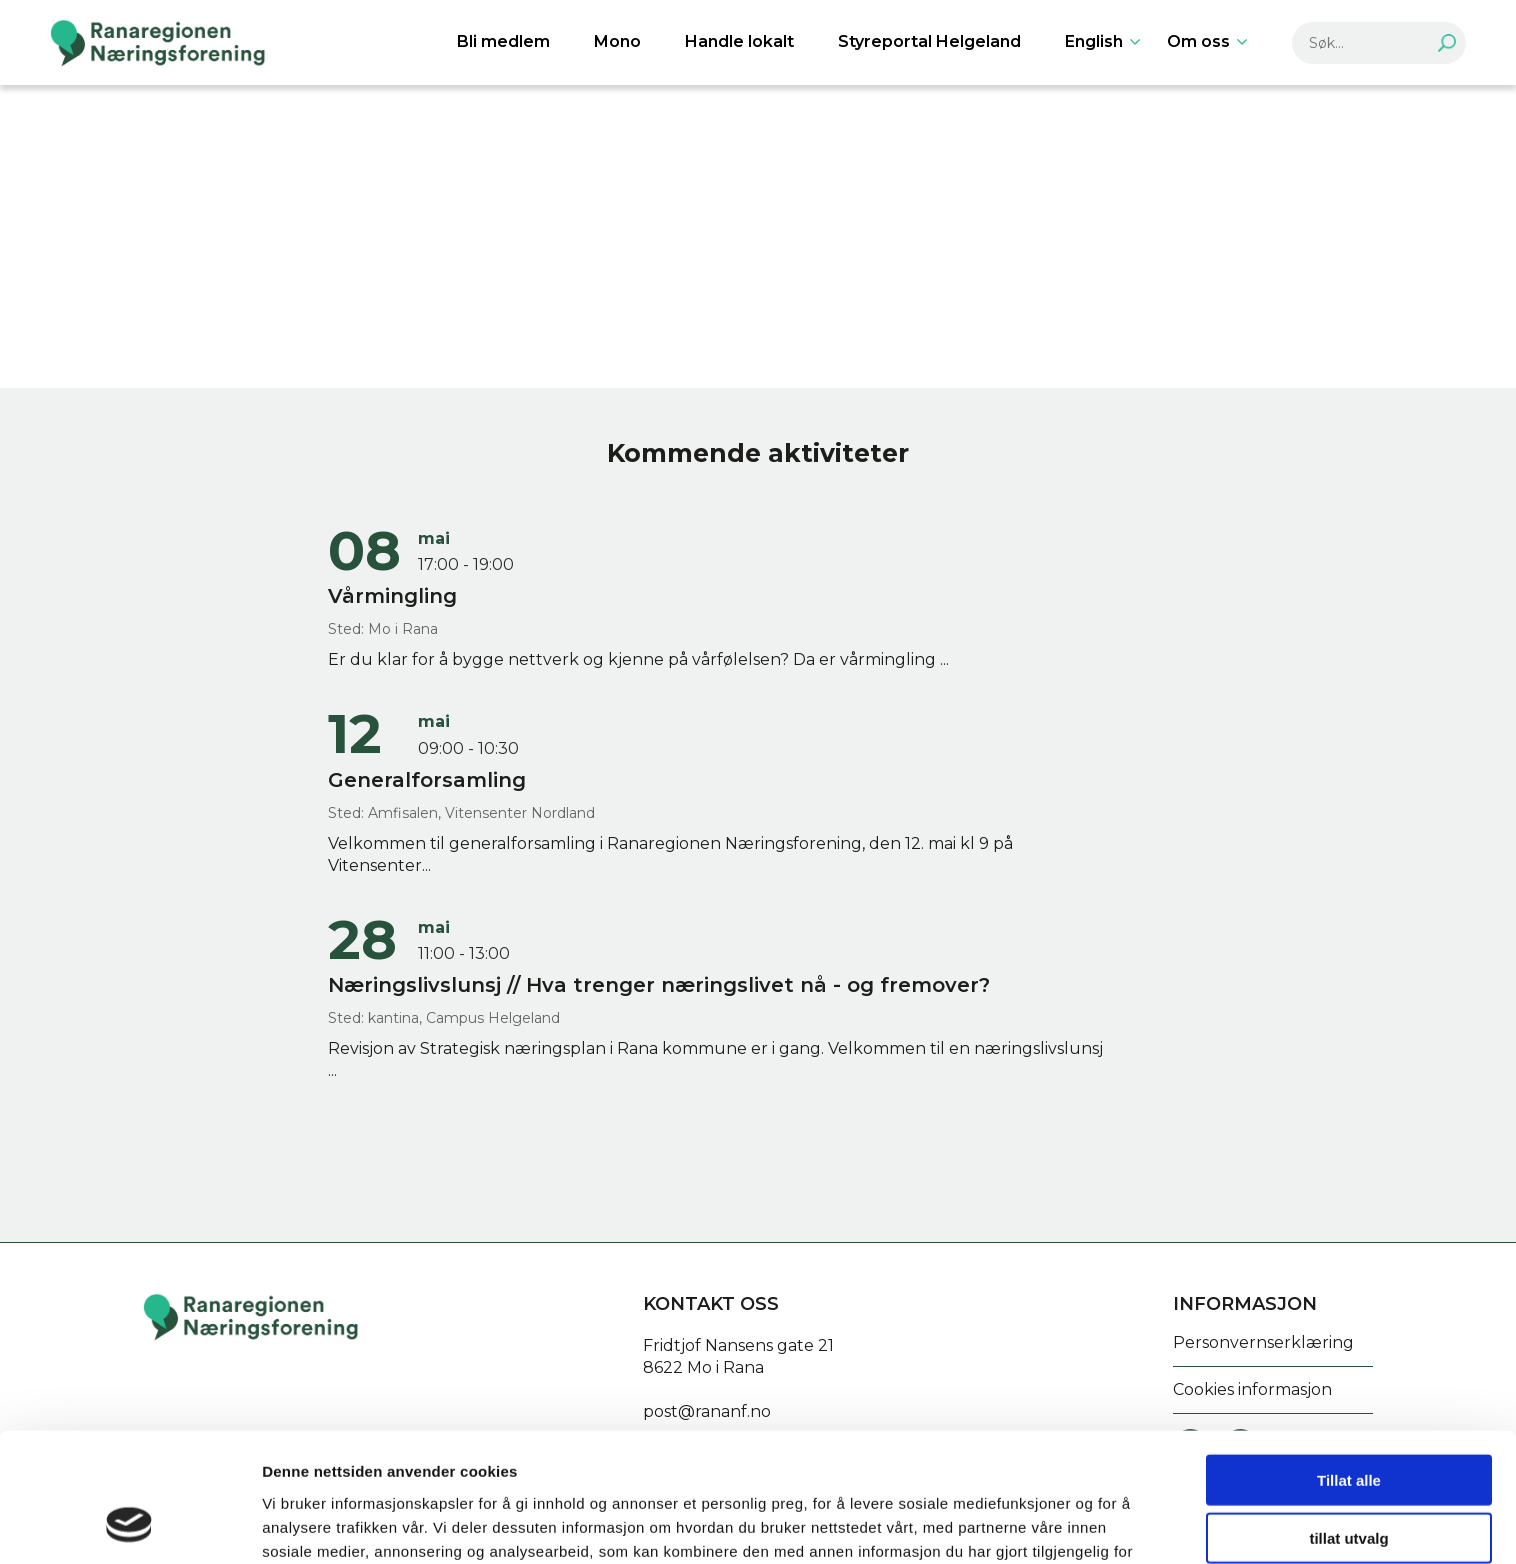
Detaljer (1065, 1524)
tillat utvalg (1348, 1423)
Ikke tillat (1349, 1481)
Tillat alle (1349, 1364)
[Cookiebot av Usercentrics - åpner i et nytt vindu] (129, 1525)
